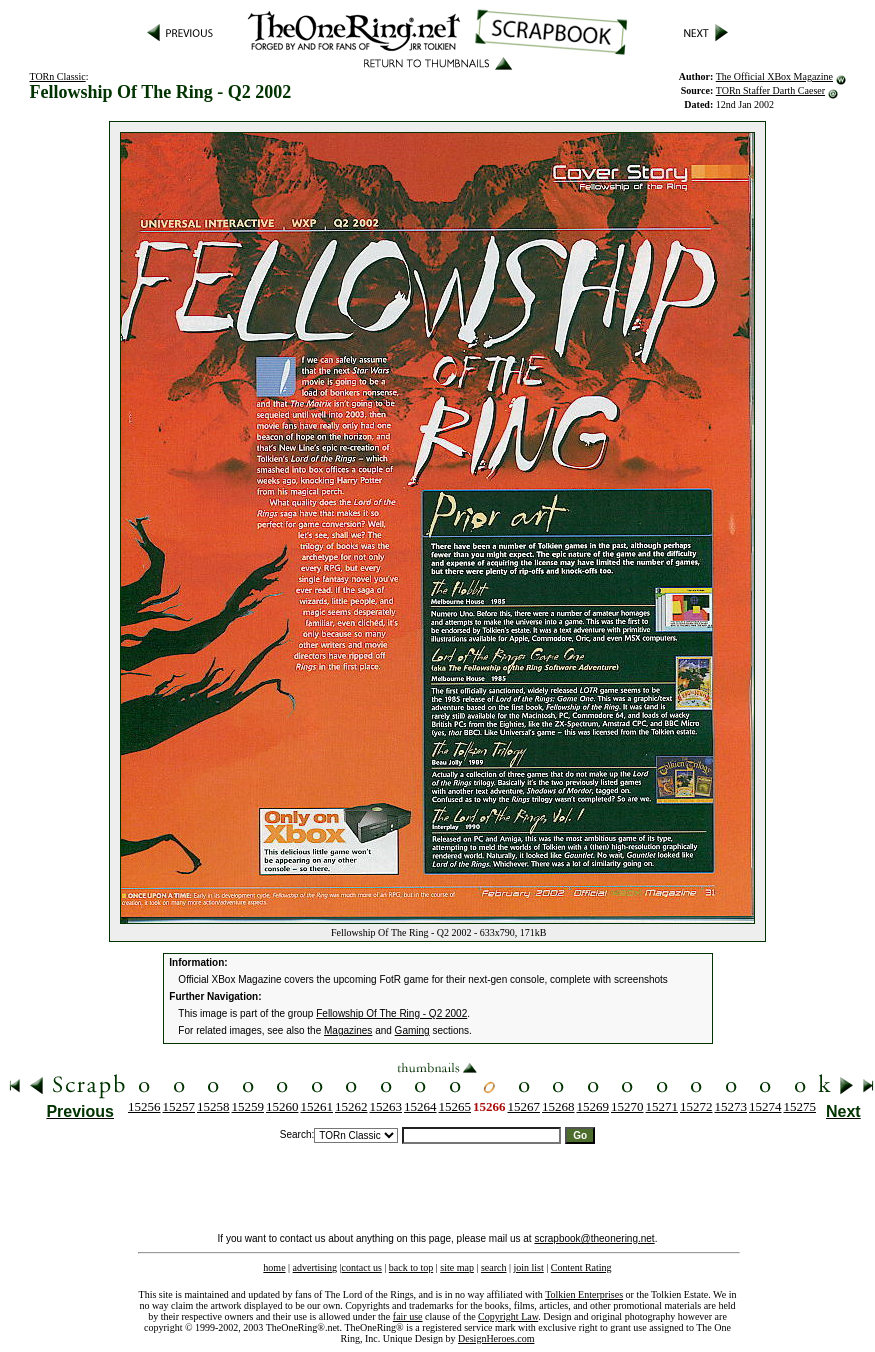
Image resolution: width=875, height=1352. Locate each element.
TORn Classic (57, 76)
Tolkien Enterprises (584, 1294)
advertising (315, 1267)
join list (528, 1267)
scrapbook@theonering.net (594, 1238)
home (274, 1267)
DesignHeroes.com (496, 1338)
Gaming (412, 1030)
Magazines (348, 1030)
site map (457, 1267)
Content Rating (581, 1267)
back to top (411, 1267)
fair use (408, 1316)
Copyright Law (508, 1316)
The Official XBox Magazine (774, 76)
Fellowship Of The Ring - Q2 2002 (391, 1013)
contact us (362, 1267)
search (494, 1267)
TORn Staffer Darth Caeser (770, 90)
